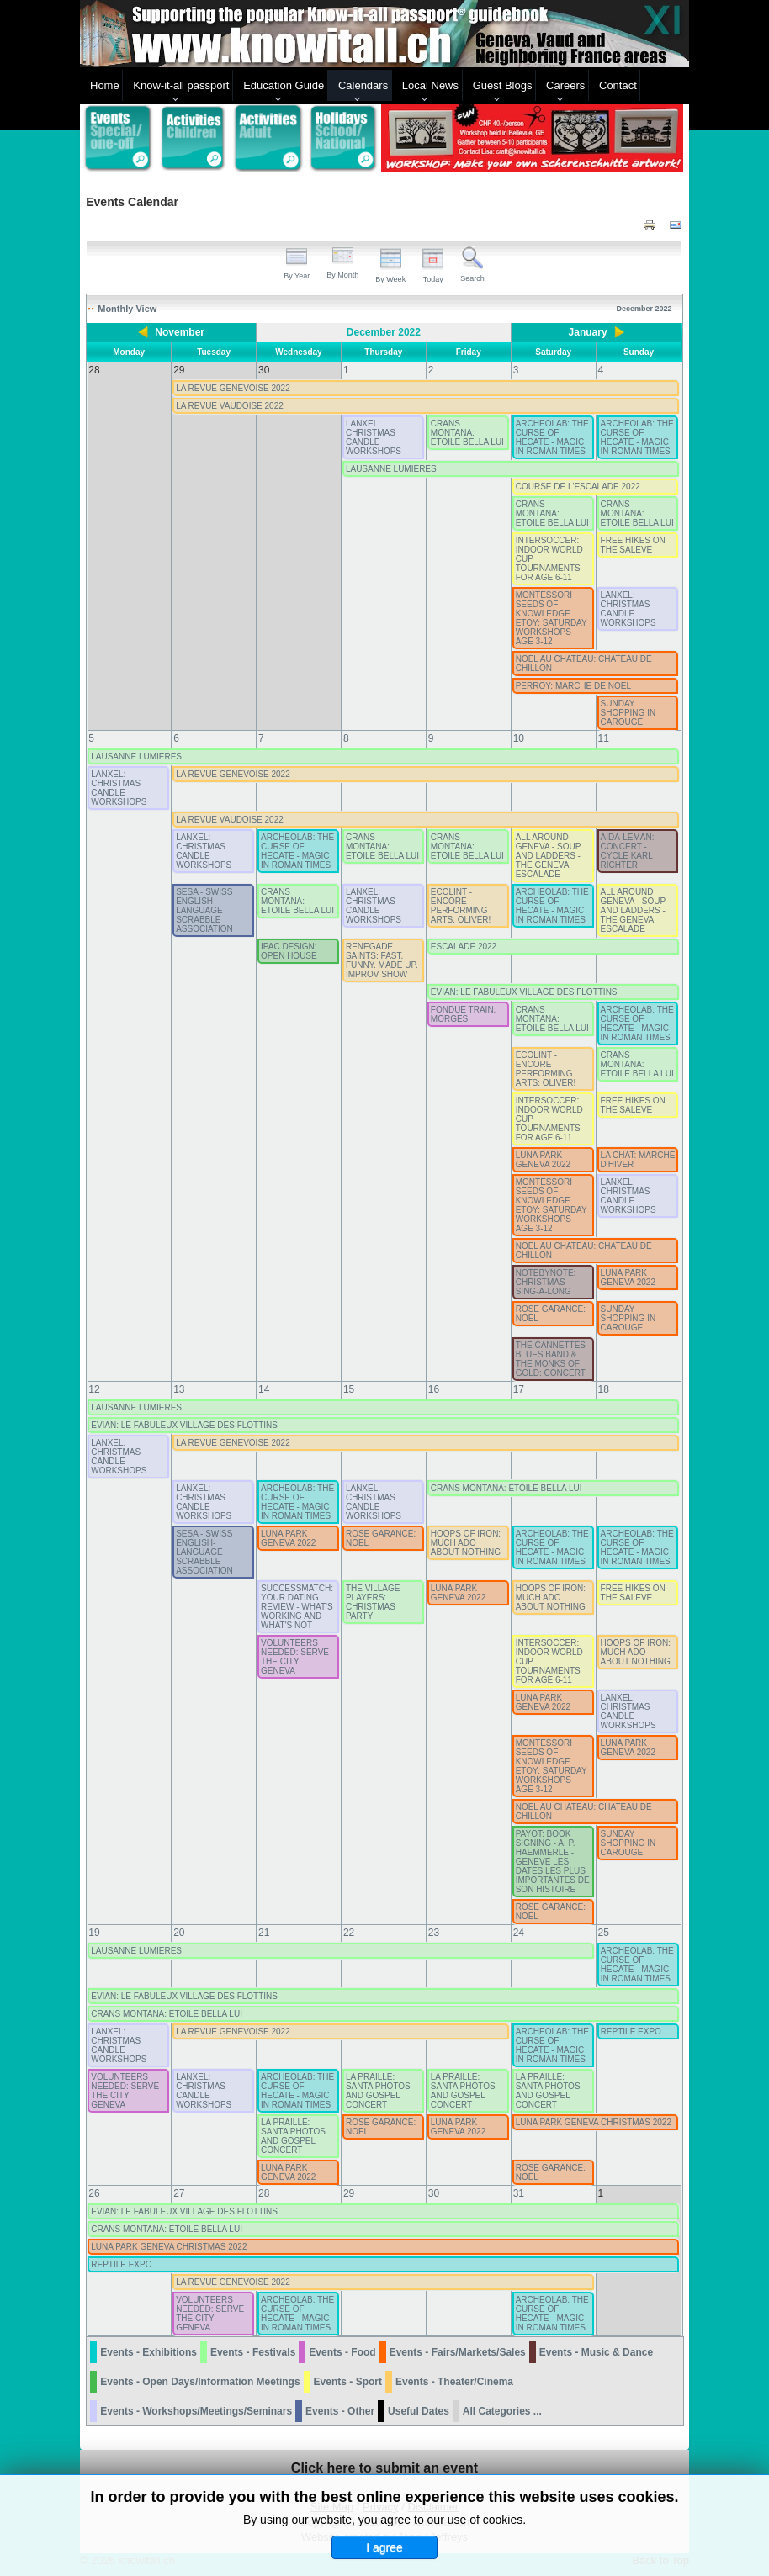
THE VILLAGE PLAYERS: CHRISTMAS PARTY (373, 1602)
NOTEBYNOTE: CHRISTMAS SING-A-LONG (546, 1282)
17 (518, 1389)
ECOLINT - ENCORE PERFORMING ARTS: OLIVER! (461, 905)
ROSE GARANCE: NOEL (551, 1313)
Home (104, 85)
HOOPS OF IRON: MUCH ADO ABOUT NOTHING (466, 1543)
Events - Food (342, 2352)
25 (603, 1933)
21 (263, 1933)
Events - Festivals (252, 2352)
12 (93, 1389)
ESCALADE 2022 (463, 946)
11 (603, 738)
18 (603, 1389)
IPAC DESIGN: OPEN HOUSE (289, 951)
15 (348, 1389)
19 (93, 1933)
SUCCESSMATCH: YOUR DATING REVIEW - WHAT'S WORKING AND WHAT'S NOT (297, 1607)
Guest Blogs (503, 85)
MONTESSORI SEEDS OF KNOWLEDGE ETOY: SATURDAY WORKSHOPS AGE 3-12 (551, 618)
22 (348, 1933)
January (588, 332)
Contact (618, 85)
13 (178, 1389)
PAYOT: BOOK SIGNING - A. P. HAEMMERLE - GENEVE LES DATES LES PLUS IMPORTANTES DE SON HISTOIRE (553, 1861)
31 (518, 2193)
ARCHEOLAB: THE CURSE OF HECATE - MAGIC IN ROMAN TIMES (552, 437)
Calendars (363, 85)
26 (93, 2193)
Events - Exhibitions (148, 2352)
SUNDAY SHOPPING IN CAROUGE (628, 713)
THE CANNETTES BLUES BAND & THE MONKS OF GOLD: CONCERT (551, 1359)
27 (178, 2193)
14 (263, 1389)
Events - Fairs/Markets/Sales (458, 2352)
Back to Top (660, 2560)
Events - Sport (348, 2382)
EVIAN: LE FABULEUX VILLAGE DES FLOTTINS (524, 992)
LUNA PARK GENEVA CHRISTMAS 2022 (593, 2122)
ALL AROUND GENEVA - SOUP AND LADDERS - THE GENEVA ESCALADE (548, 856)
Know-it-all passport (181, 85)
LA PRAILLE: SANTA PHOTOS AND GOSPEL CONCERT (378, 2090)
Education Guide (283, 85)
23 (433, 1933)
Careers (565, 85)
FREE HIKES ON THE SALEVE (633, 545)
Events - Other (339, 2411)
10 (518, 738)
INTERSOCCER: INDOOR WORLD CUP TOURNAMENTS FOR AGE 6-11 (549, 559)
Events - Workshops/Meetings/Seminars (196, 2411)
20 (178, 1933)
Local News (430, 85)
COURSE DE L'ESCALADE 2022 (578, 486)
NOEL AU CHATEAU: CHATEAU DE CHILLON (584, 663)
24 (518, 1933)
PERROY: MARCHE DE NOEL (573, 685)
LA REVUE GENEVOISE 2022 (233, 388)
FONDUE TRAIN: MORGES (463, 1014)
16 (433, 1389)
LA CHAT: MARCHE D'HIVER (638, 1159)
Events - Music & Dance (596, 2352)
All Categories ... (502, 2411)
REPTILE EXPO (631, 2031)
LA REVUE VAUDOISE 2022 (230, 405)
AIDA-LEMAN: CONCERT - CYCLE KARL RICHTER (628, 851)
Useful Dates (418, 2411)
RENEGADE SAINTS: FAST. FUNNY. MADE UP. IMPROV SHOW (382, 960)
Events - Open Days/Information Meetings (200, 2382)
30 (433, 2193)
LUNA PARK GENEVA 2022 (543, 1159)
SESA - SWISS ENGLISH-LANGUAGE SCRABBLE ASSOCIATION (204, 910)
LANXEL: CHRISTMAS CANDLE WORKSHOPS (373, 437)
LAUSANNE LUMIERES (391, 468)
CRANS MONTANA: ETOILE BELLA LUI (467, 433)
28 (263, 2193)
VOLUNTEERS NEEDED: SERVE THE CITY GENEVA (295, 1656)
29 (348, 2193)
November (179, 332)
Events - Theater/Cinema (454, 2382)
